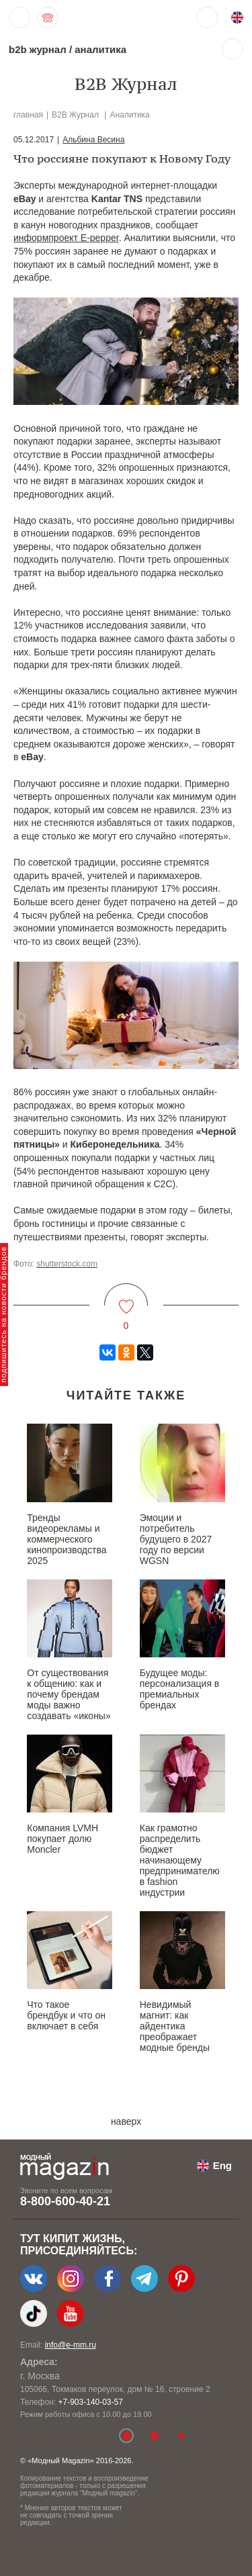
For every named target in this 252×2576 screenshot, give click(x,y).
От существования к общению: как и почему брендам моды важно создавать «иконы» (68, 1694)
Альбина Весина (93, 139)
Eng (222, 2165)
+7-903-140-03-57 (90, 2402)
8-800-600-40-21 (65, 2201)
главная (28, 115)
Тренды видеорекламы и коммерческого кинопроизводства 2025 (66, 1539)
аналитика (100, 49)
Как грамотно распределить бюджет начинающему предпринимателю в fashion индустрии (180, 1860)
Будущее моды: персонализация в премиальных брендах (180, 1688)
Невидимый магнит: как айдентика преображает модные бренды (175, 2026)
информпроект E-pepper (66, 237)
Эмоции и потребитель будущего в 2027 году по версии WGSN (176, 1539)
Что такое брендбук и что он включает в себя (66, 2015)
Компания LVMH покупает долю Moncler (62, 1839)
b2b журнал (38, 49)
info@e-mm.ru (70, 2345)
